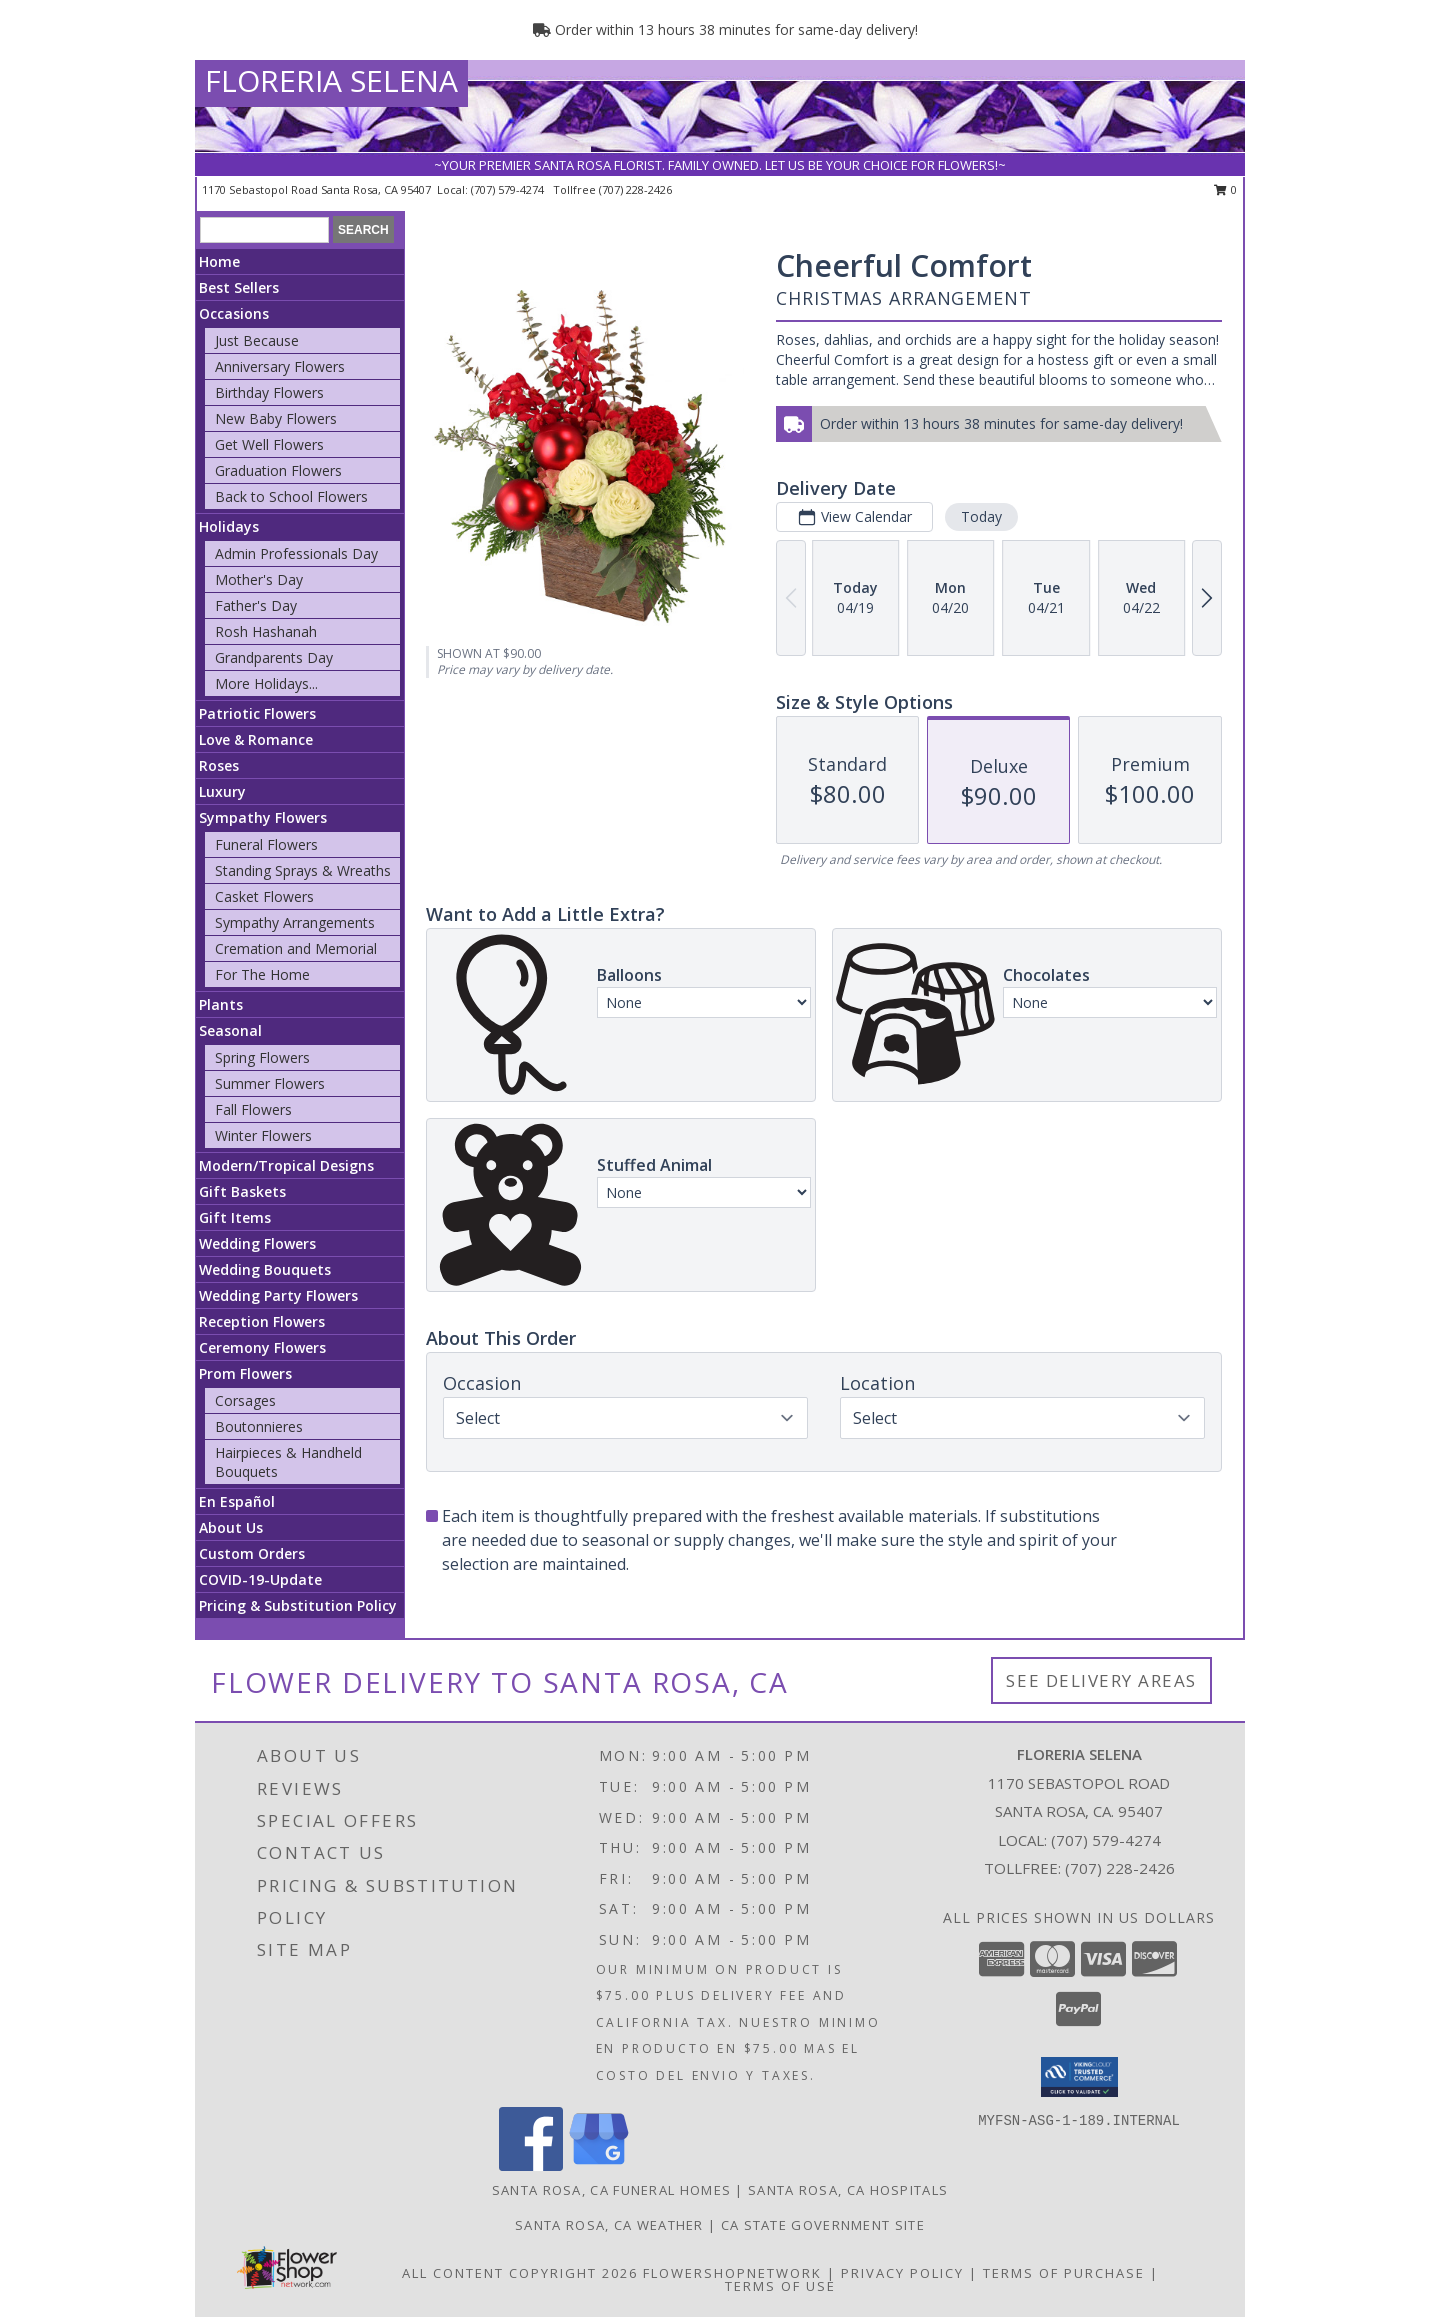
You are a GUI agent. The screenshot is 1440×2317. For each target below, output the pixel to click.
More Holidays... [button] (266, 683)
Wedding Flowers (257, 1243)
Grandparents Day (274, 657)
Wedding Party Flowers (278, 1295)
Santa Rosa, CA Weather (609, 2225)
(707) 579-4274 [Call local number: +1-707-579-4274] (509, 189)
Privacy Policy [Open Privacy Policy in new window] (902, 2273)
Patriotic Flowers (257, 713)
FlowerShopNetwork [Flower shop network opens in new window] (732, 2273)
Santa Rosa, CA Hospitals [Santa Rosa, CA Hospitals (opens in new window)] (848, 2190)
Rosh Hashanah (266, 631)
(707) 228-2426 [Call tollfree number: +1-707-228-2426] (635, 189)
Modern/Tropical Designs (286, 1165)
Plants (221, 1004)
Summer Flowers (270, 1083)
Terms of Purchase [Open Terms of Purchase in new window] (1064, 2273)
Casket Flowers (264, 896)
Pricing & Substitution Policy (298, 1605)
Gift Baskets (242, 1191)
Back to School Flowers (291, 496)
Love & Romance (256, 739)
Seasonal (230, 1030)
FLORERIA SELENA (331, 80)
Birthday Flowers (269, 392)
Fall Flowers (253, 1109)
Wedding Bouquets (265, 1269)
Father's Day (256, 605)
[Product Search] (264, 230)
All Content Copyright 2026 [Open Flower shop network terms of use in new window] (520, 2273)
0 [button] (1225, 189)
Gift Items (235, 1217)
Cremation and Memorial (296, 948)
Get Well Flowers (269, 444)
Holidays (229, 526)
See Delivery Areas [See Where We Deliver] (1101, 1680)
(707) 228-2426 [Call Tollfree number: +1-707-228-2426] (1120, 1868)
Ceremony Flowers (262, 1347)
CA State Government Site (823, 2225)
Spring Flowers (262, 1057)
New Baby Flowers (276, 418)
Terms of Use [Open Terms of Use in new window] (780, 2286)
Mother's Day (259, 579)
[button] (1079, 2077)
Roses (219, 765)
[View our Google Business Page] (599, 2165)
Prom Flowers (245, 1373)
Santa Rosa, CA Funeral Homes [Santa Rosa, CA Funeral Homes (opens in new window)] (611, 2190)
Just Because (257, 340)
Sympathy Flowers (263, 817)
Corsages (245, 1400)
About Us (231, 1527)
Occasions (234, 313)
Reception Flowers (262, 1321)
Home (219, 261)
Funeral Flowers (266, 844)
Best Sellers (239, 287)
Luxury (222, 791)
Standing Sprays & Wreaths (303, 870)
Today (981, 516)
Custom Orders (252, 1553)
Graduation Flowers (278, 470)
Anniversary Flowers (280, 366)
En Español (237, 1501)
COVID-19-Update (260, 1579)
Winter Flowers (263, 1135)
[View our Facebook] (531, 2165)
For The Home (262, 974)
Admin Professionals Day (296, 553)
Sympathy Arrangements (295, 922)
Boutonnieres (259, 1426)
